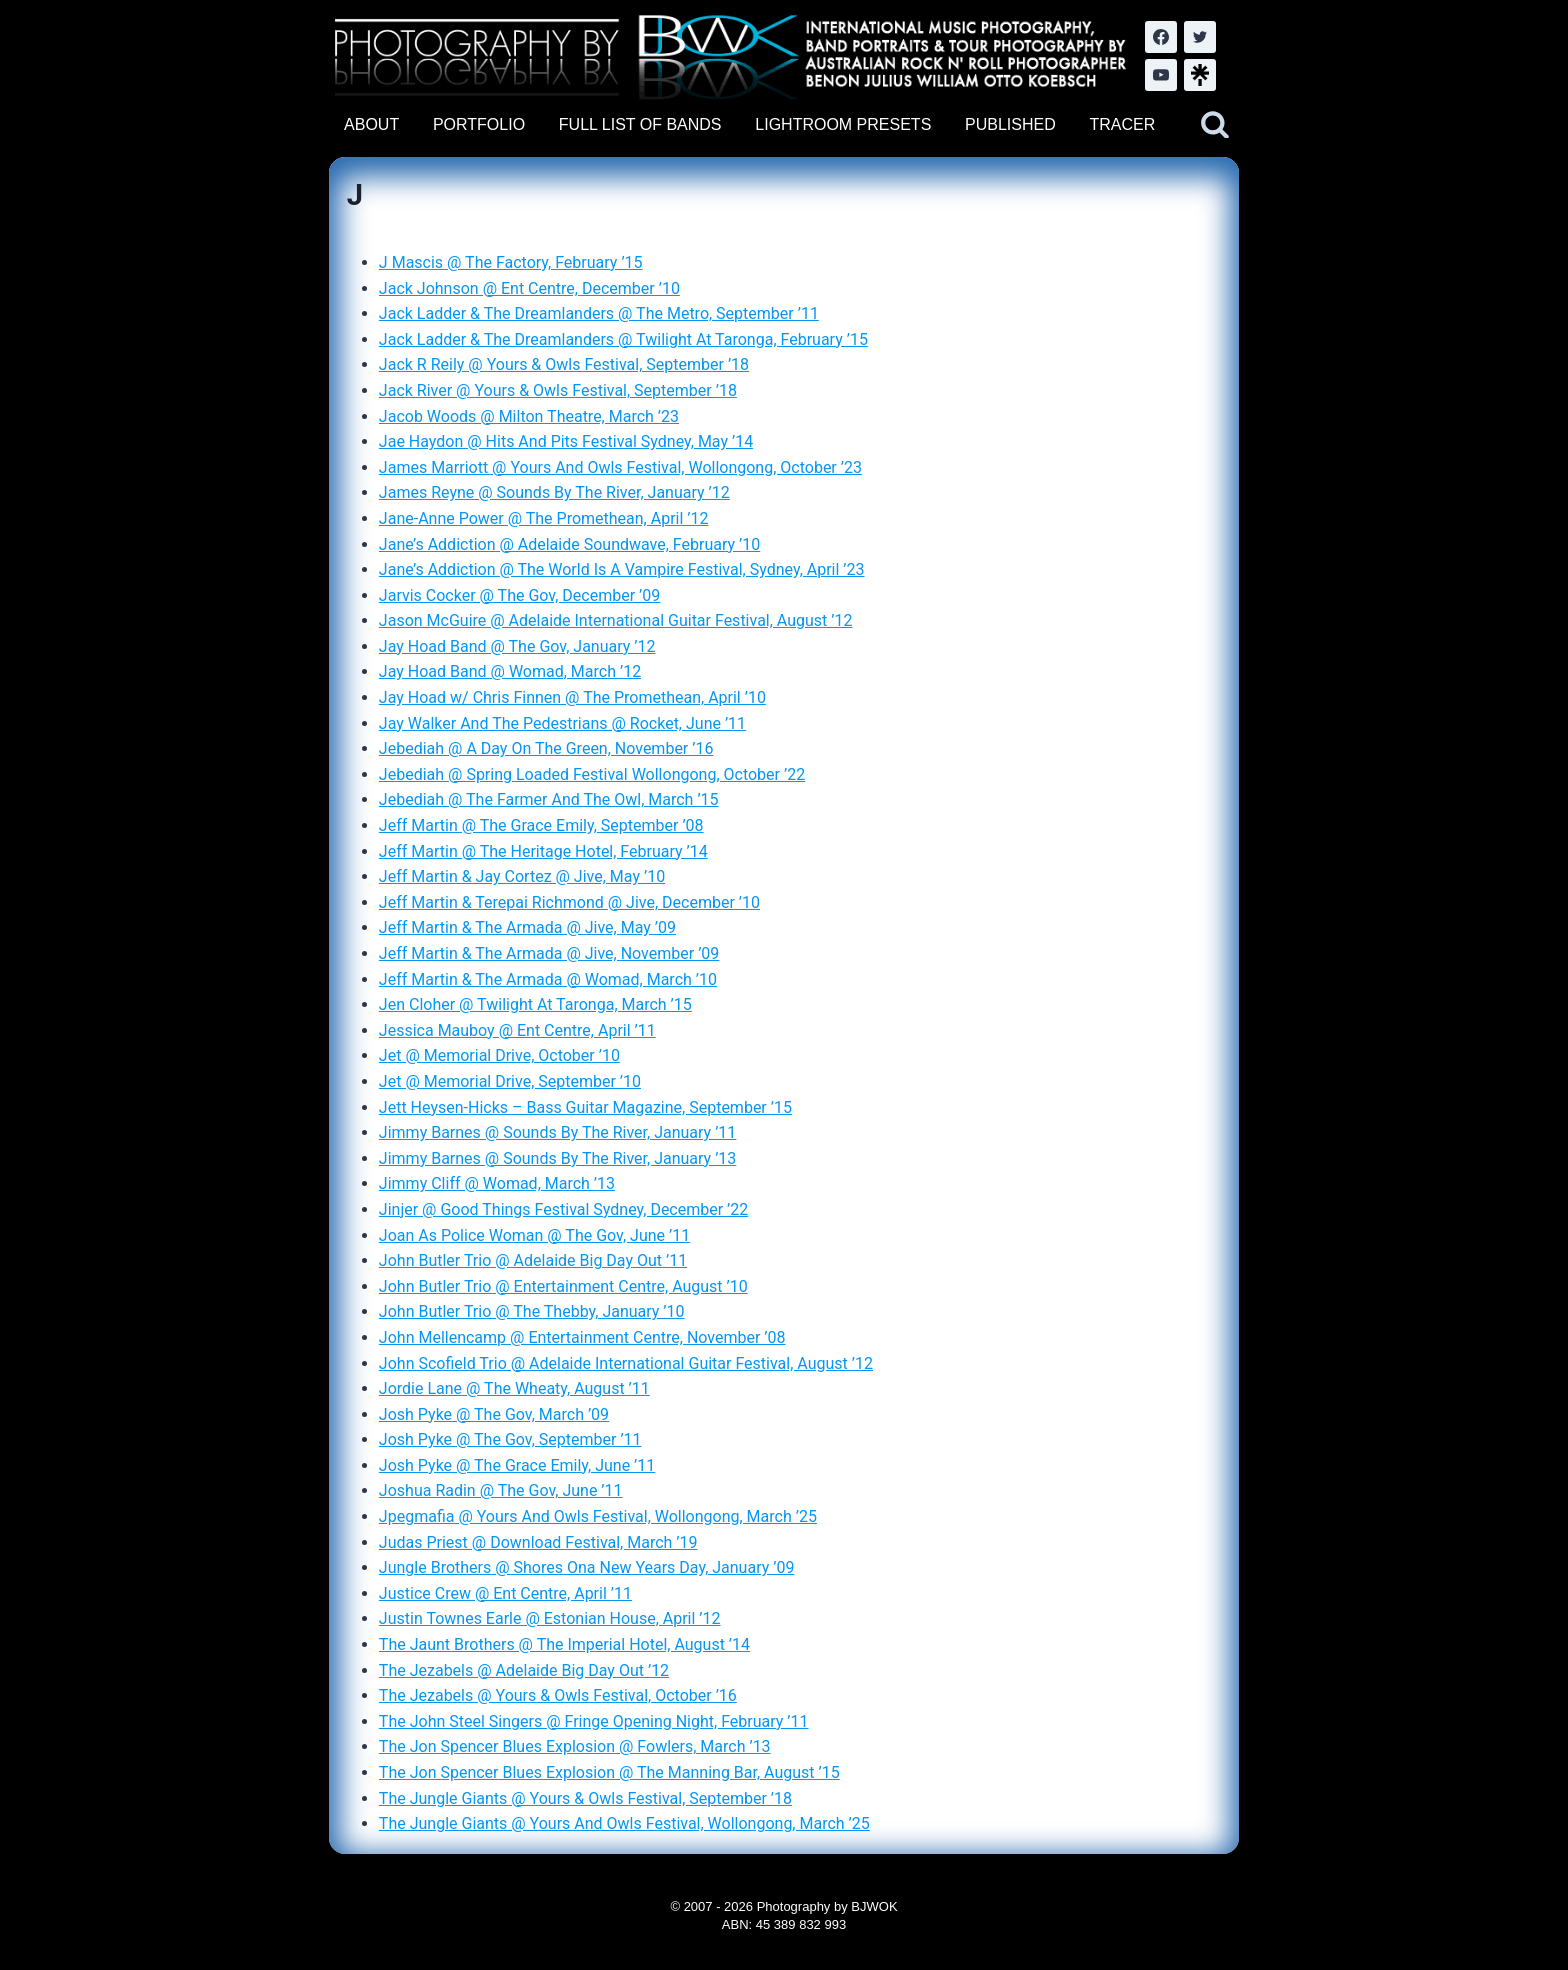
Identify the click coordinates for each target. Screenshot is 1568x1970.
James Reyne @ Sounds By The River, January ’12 (554, 492)
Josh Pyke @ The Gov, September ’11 (510, 1439)
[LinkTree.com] (1200, 75)
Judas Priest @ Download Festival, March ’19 (538, 1542)
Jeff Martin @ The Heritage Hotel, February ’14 (543, 851)
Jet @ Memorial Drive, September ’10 (510, 1081)
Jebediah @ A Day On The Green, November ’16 (546, 748)
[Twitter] (1200, 37)
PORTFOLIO (479, 124)
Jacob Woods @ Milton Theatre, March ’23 (529, 416)
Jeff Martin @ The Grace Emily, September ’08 (541, 825)
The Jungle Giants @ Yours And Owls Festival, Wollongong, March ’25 (624, 1823)
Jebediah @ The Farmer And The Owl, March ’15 (549, 799)
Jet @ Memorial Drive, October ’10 (499, 1055)
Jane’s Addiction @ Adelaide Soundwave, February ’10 (569, 544)
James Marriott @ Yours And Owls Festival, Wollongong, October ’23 (620, 467)
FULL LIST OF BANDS (640, 124)
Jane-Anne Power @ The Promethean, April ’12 (544, 518)
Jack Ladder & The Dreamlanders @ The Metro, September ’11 (599, 313)
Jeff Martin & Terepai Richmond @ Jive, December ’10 (569, 902)
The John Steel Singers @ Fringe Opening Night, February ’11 (594, 1721)
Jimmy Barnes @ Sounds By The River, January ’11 (557, 1132)
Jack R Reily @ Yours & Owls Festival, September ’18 (564, 364)
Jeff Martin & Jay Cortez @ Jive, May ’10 (522, 876)
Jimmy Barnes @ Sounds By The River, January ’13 (557, 1158)
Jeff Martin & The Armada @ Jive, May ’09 (527, 927)
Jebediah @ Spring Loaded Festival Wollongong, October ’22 (592, 774)
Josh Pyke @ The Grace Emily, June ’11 (517, 1465)
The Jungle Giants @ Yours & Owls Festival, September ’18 (585, 1798)
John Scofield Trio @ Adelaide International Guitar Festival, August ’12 (626, 1363)
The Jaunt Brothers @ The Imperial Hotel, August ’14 (564, 1644)
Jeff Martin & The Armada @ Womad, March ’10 (548, 979)
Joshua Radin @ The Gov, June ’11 (501, 1490)
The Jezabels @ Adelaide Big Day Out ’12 (524, 1670)
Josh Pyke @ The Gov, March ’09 (494, 1414)
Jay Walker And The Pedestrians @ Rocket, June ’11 (562, 723)
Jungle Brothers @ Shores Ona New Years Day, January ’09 (587, 1567)
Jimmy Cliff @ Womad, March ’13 (497, 1183)
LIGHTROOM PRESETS (843, 124)
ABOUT (371, 124)
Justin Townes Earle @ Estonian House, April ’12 (550, 1618)
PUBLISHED (1010, 124)
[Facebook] (1161, 37)
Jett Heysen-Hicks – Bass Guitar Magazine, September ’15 (585, 1107)
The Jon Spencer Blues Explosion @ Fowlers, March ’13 (575, 1746)
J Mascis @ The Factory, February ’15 (511, 262)
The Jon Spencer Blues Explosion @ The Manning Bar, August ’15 (609, 1772)
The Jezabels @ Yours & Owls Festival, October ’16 (558, 1695)
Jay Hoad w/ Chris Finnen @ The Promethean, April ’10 (572, 697)
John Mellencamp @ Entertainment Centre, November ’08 (582, 1337)
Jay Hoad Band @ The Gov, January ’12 (517, 646)
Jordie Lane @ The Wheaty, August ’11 (514, 1388)
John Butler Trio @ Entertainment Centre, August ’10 (563, 1286)
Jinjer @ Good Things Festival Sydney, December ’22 (563, 1209)
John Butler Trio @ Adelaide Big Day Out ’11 (533, 1260)
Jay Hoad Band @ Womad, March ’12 (510, 671)
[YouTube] (1161, 75)
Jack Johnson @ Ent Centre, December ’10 (529, 288)
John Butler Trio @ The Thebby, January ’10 (532, 1311)
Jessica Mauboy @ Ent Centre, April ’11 (517, 1030)
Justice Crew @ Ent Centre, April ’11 (505, 1593)
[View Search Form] (1215, 125)
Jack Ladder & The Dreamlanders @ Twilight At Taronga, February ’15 (623, 339)
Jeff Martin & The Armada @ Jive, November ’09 (549, 953)
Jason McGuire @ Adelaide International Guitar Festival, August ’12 (616, 620)
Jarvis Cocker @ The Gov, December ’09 (519, 595)
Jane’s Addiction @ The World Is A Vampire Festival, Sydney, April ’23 (622, 569)
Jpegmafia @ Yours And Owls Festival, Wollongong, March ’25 (598, 1516)
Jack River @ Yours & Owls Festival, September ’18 (558, 390)
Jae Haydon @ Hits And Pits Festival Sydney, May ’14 (566, 441)
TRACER (1122, 124)
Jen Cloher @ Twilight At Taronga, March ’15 (535, 1004)
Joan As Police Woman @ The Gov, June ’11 (534, 1235)
